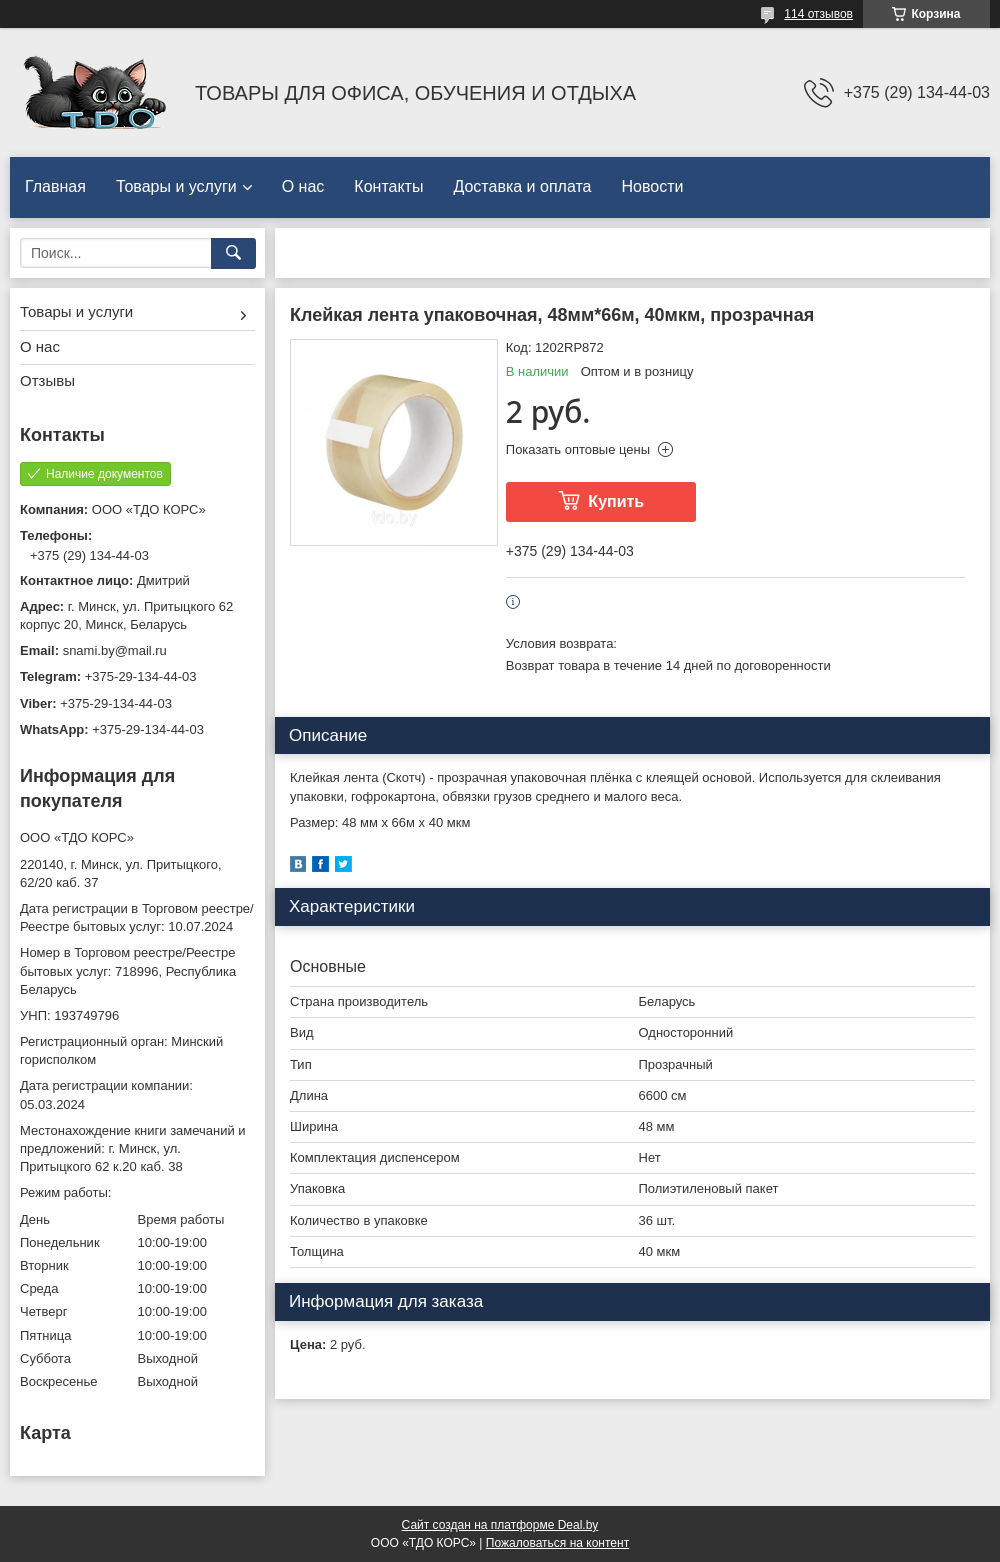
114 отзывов (818, 14)
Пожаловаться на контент (557, 1543)
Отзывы (47, 380)
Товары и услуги (176, 186)
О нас (303, 186)
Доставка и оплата (522, 186)
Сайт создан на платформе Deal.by (500, 1525)
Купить (616, 501)
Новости (652, 186)
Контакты (388, 186)
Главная (55, 186)
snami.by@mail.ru (115, 650)
